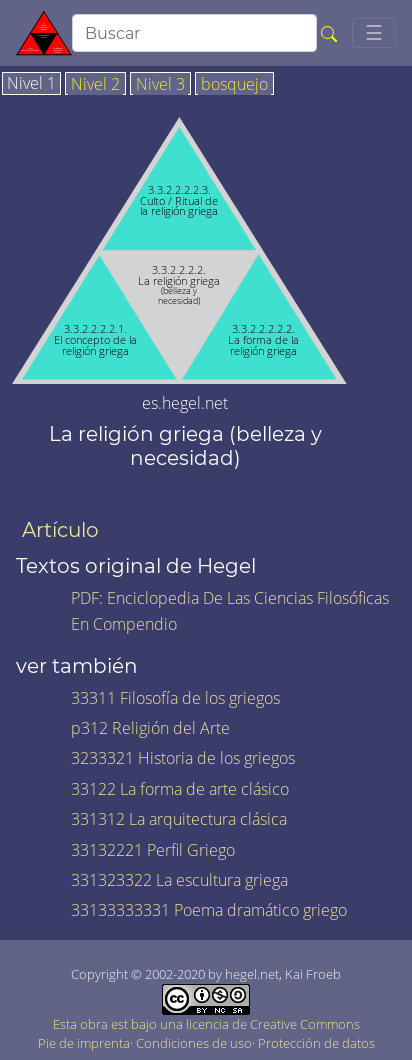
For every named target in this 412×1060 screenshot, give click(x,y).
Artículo (60, 530)
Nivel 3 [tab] (160, 85)
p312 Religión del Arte (150, 728)
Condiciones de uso (194, 1043)
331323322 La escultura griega (179, 880)
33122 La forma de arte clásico (180, 789)
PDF (85, 598)
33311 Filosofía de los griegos (175, 698)
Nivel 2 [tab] (95, 85)
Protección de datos (316, 1043)
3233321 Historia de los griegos (183, 758)
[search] (194, 33)
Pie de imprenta (84, 1043)
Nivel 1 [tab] (31, 84)
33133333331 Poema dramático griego (209, 910)
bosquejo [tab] (234, 85)
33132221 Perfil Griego (153, 850)
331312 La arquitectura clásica (179, 819)
